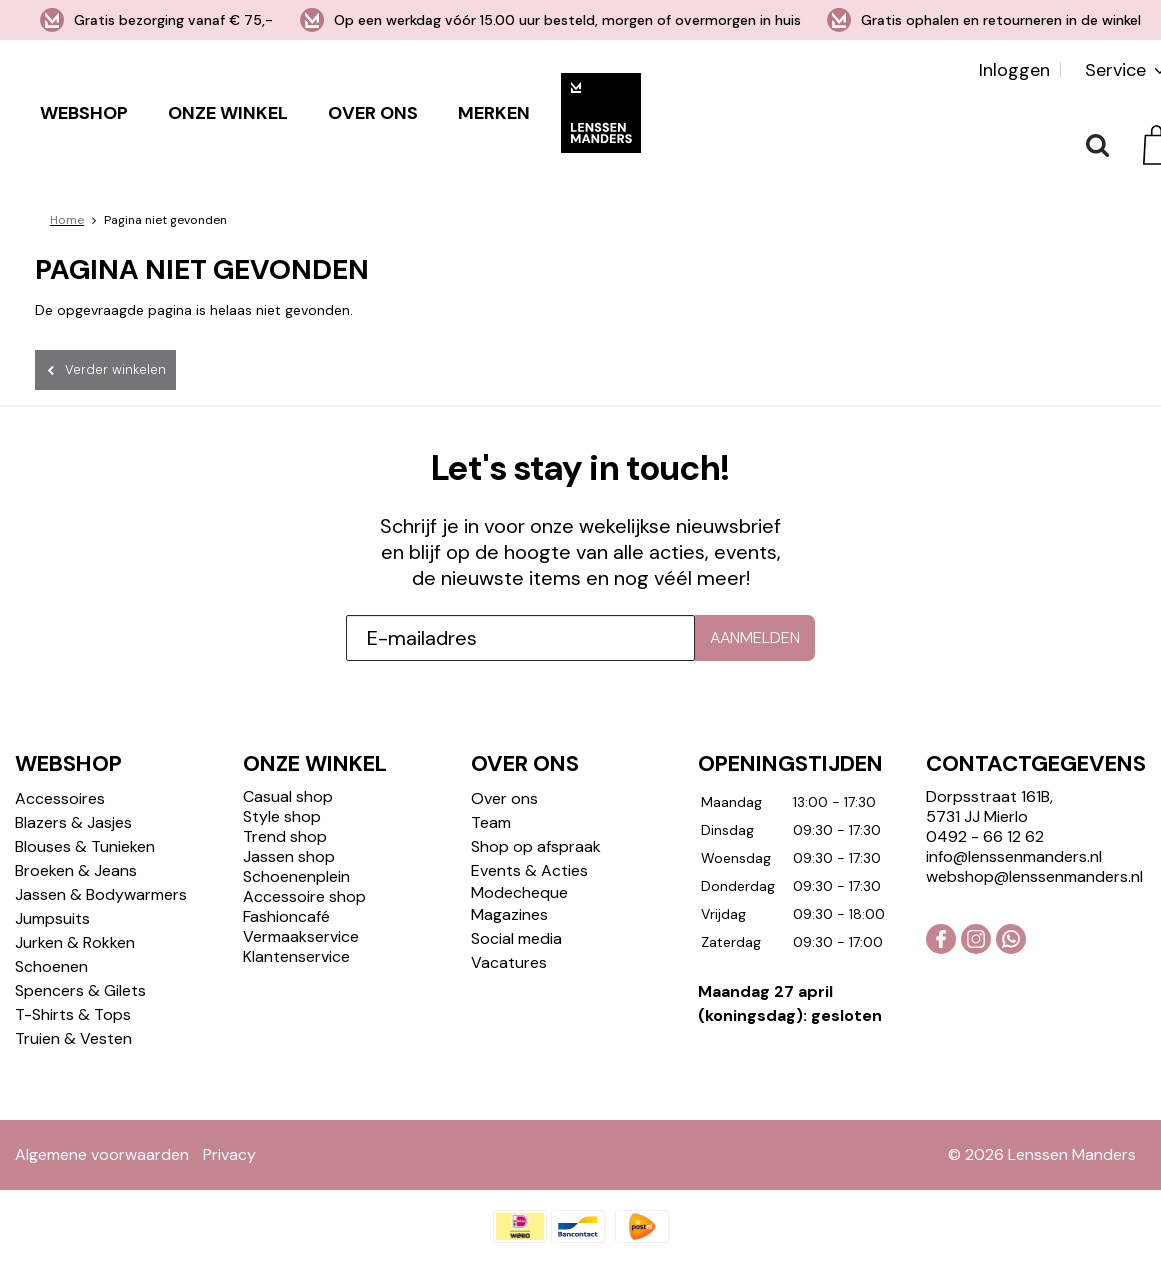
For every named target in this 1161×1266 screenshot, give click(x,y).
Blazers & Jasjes (73, 822)
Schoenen (51, 966)
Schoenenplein (296, 876)
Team (491, 822)
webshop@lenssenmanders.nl (1034, 876)
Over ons (373, 113)
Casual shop (288, 796)
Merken (494, 113)
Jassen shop (289, 856)
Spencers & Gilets (80, 990)
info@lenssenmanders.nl (1014, 856)
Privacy (229, 1154)
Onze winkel (228, 113)
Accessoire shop (304, 896)
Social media (516, 938)
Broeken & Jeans (76, 870)
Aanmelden (755, 637)
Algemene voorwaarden (102, 1154)
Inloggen (1014, 70)
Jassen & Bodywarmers (101, 894)
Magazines (509, 914)
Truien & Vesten (73, 1038)
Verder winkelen (115, 369)
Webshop (84, 113)
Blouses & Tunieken (85, 846)
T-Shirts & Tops (73, 1014)
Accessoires (60, 798)
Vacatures (509, 962)
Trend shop (285, 836)
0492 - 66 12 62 (985, 836)
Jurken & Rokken (75, 942)
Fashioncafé (286, 916)
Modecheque (519, 892)
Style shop (282, 816)
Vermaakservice (301, 936)
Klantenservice (296, 956)
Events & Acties (529, 870)
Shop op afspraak (536, 846)
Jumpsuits (52, 918)
